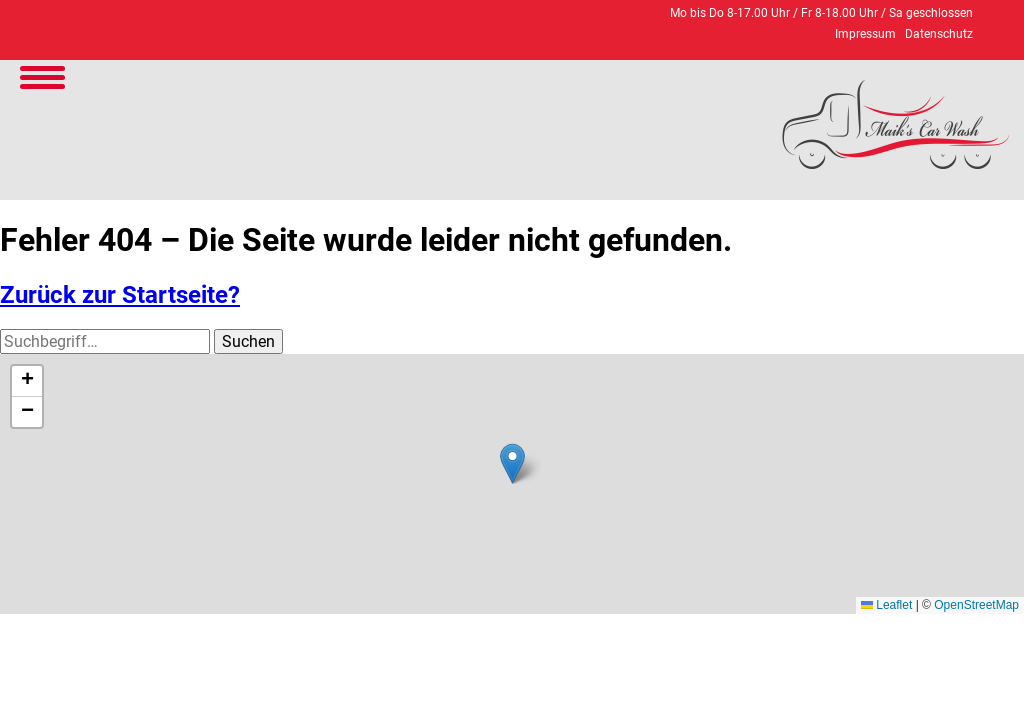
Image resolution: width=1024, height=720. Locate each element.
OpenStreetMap (976, 605)
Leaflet (886, 605)
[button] (512, 463)
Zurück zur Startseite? (120, 295)
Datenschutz (939, 34)
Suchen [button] (248, 341)
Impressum (865, 34)
